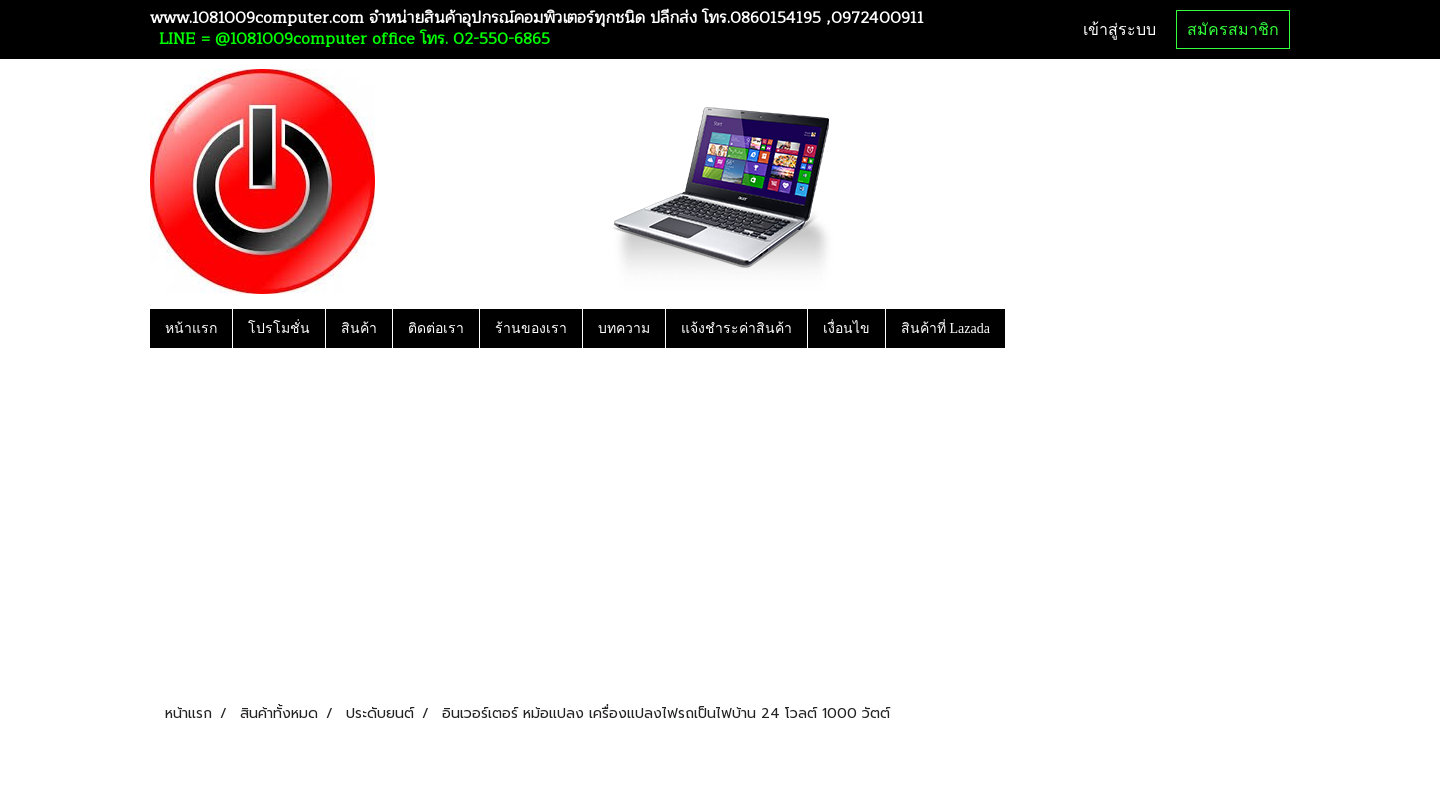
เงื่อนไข (846, 328)
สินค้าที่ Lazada (945, 328)
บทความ (624, 328)
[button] (1023, 328)
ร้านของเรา (531, 328)
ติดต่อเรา (436, 328)
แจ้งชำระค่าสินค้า (736, 328)
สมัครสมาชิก (1233, 29)
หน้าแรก (191, 328)
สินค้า (359, 328)
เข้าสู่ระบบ (1119, 29)
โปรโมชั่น (279, 328)
